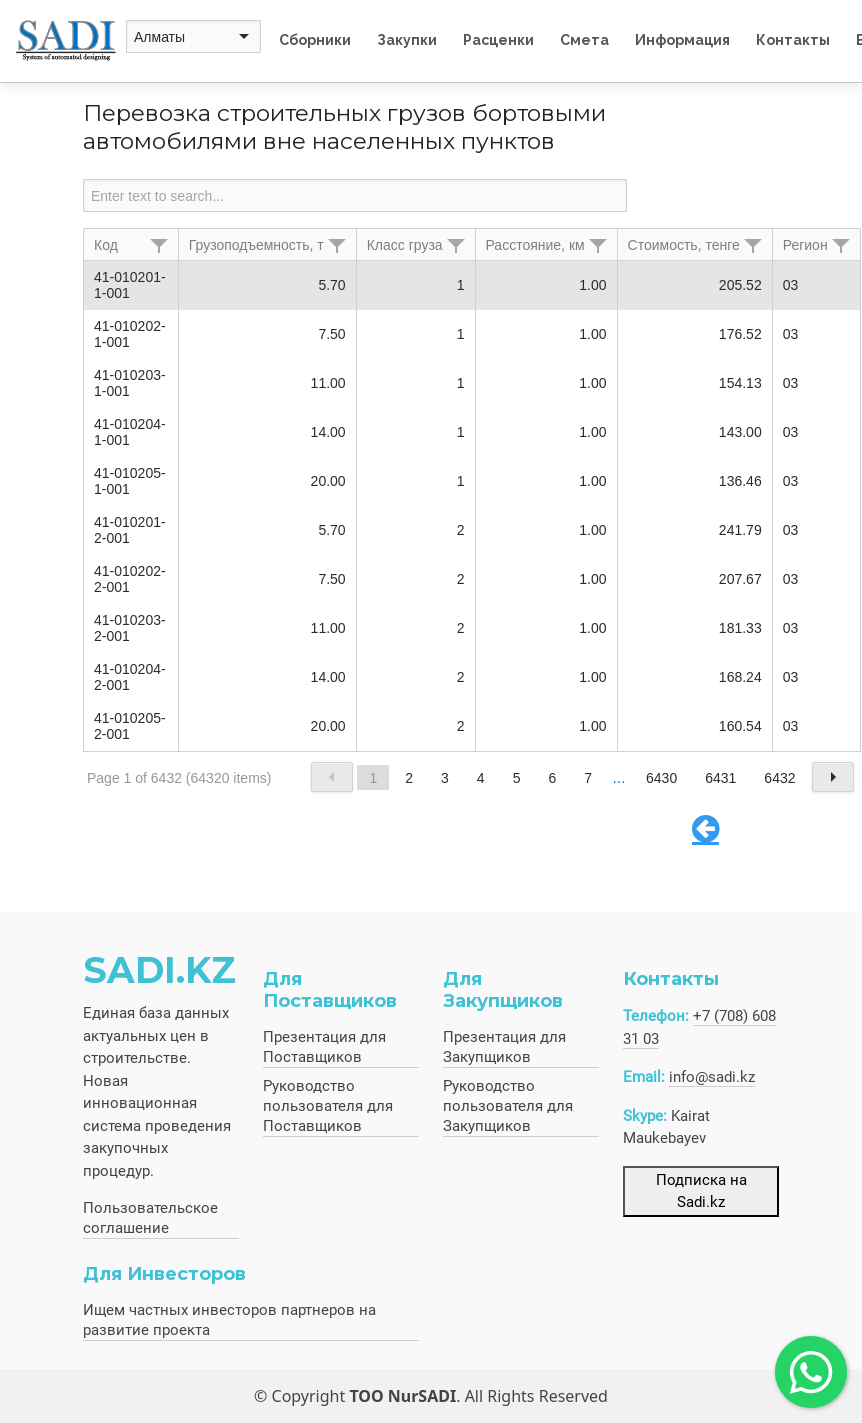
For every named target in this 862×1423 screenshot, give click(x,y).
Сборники (315, 40)
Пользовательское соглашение (150, 1218)
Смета (584, 40)
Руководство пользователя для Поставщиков (328, 1106)
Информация (682, 40)
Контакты (793, 40)
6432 (779, 778)
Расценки (498, 40)
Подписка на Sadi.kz (701, 1191)
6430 (661, 778)
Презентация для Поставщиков (324, 1047)
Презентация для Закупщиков (504, 1047)
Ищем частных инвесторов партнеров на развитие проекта (229, 1320)
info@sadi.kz (712, 1077)
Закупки (407, 40)
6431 (720, 778)
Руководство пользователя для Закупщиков (508, 1106)
